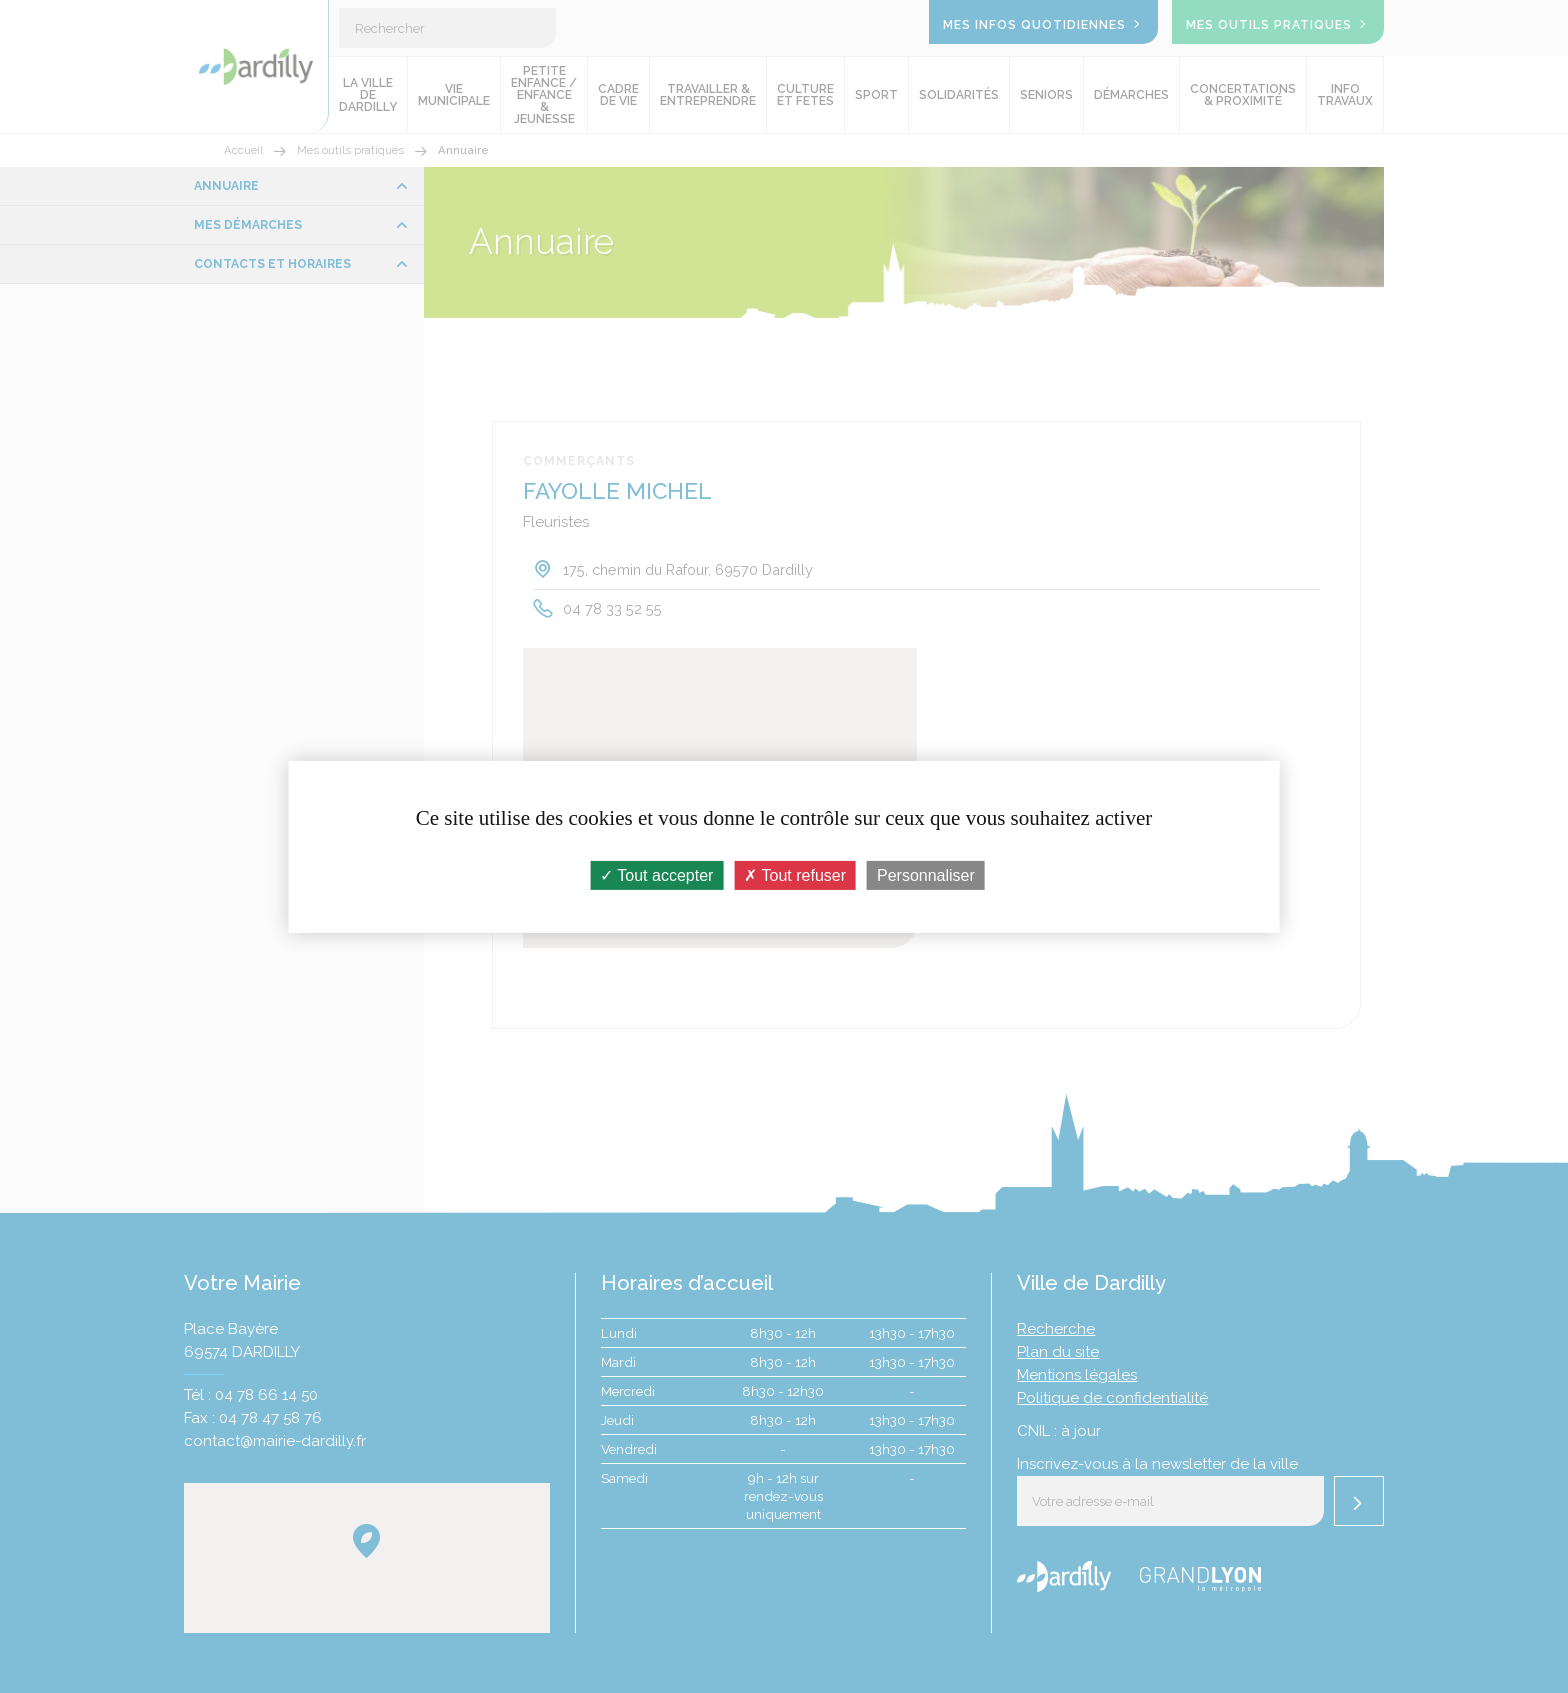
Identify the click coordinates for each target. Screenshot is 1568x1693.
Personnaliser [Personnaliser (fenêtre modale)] (926, 874)
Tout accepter (656, 874)
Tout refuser (795, 874)
